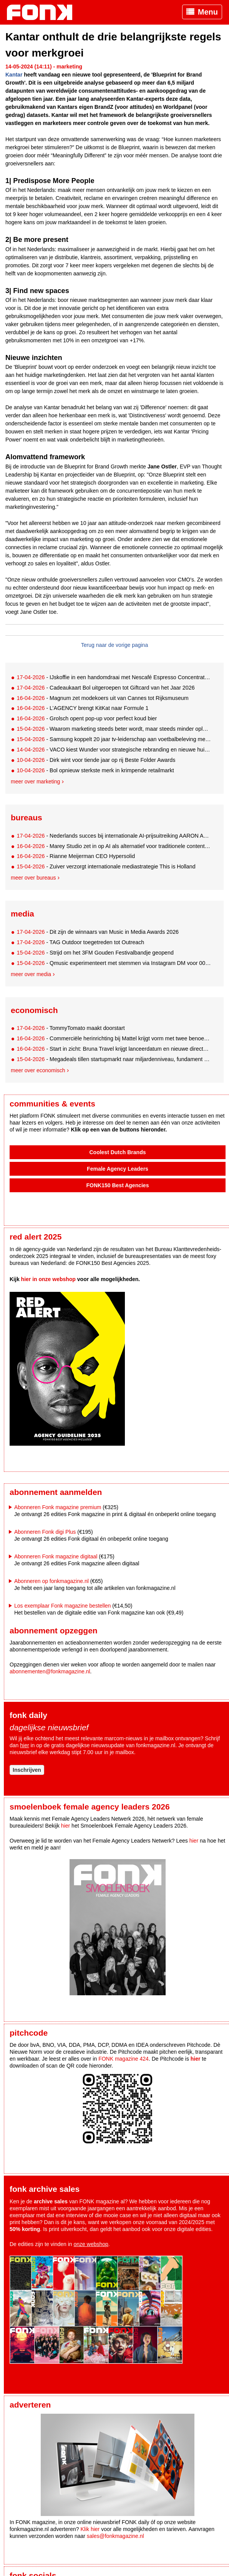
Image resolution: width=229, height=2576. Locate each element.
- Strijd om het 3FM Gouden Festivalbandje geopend (95, 953)
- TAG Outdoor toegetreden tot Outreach (80, 942)
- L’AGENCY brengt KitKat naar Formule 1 (82, 708)
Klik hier (90, 2529)
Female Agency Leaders (117, 1169)
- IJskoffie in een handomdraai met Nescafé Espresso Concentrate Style (114, 677)
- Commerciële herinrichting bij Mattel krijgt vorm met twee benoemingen (114, 1038)
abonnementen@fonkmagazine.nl (50, 1671)
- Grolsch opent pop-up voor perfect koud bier (87, 718)
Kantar (13, 75)
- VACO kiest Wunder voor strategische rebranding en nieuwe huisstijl (114, 749)
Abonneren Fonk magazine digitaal (55, 1556)
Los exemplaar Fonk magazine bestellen (62, 1606)
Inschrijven (27, 1770)
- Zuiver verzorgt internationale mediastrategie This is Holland (106, 866)
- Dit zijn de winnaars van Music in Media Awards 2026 (98, 932)
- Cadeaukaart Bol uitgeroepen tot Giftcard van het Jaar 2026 (105, 688)
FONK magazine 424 (123, 2059)
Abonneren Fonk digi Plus (45, 1532)
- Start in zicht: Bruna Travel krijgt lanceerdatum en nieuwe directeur (114, 1049)
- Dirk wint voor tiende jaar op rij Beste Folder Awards (96, 760)
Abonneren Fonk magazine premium (57, 1507)
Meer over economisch (38, 1070)
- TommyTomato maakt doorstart (70, 1028)
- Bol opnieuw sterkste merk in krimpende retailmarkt (95, 770)
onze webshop (91, 2244)
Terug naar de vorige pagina (114, 645)
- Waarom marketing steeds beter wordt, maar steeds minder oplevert (114, 729)
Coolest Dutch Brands (117, 1152)
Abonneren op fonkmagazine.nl (51, 1581)
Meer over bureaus (33, 878)
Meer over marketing (35, 781)
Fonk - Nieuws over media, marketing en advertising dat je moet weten (43, 12)
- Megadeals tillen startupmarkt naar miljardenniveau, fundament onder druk (114, 1059)
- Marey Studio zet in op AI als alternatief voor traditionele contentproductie (114, 846)
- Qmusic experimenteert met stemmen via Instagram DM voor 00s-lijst (114, 963)
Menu (208, 12)
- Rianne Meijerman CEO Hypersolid (76, 856)
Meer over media (31, 974)
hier (24, 1745)
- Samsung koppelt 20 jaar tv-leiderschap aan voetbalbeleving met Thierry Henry (114, 739)
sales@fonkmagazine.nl (115, 2536)
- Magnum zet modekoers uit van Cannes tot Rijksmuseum (102, 698)
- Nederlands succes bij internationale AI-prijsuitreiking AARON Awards (114, 836)
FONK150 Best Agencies (117, 1185)
